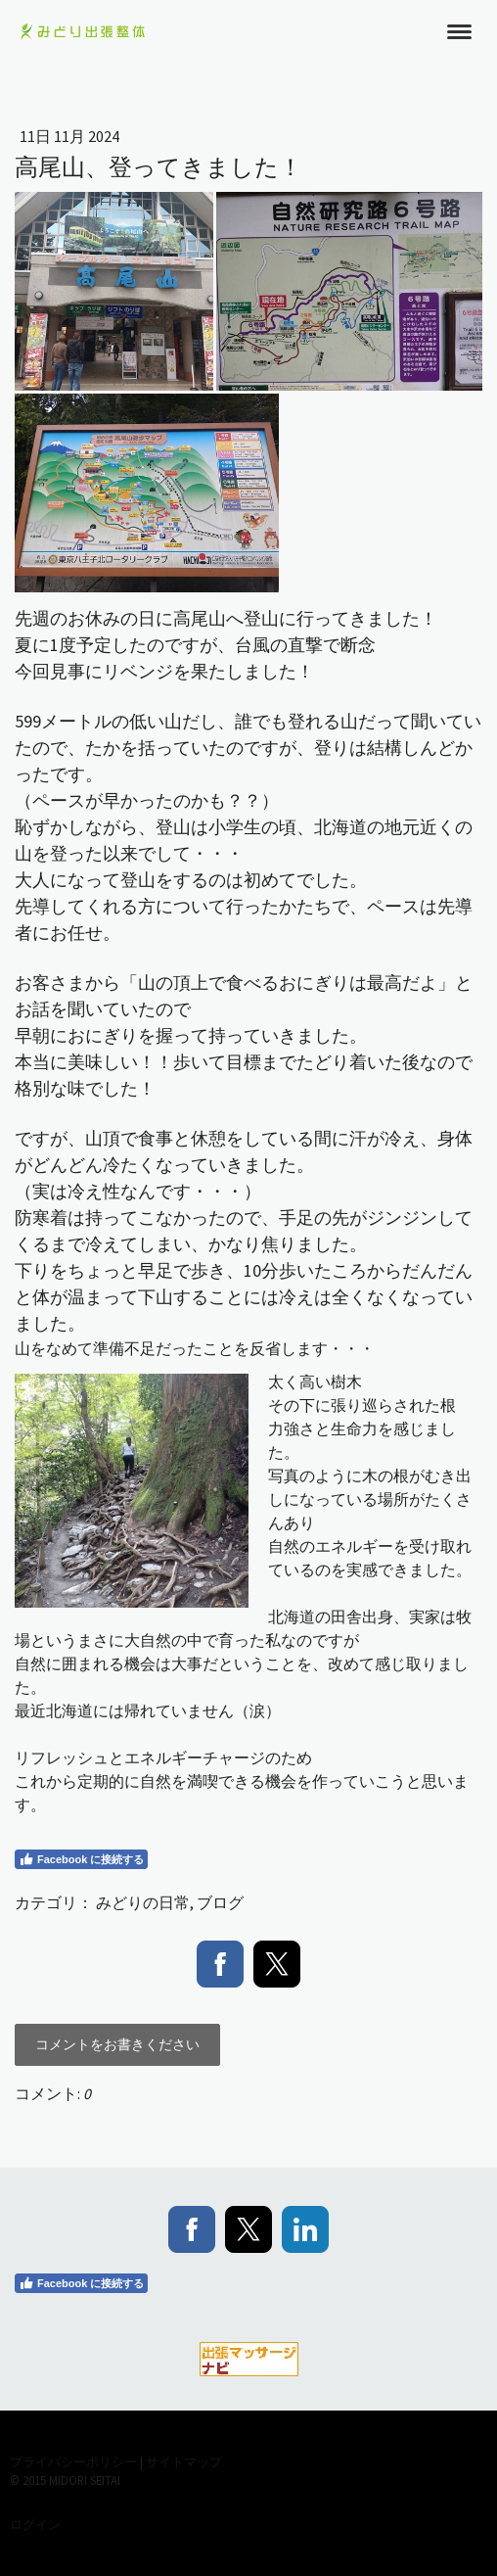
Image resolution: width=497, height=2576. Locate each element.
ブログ (220, 1902)
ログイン (35, 2524)
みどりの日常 (143, 1902)
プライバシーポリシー (73, 2461)
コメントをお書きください (117, 2044)
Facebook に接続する (81, 1859)
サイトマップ (184, 2461)
